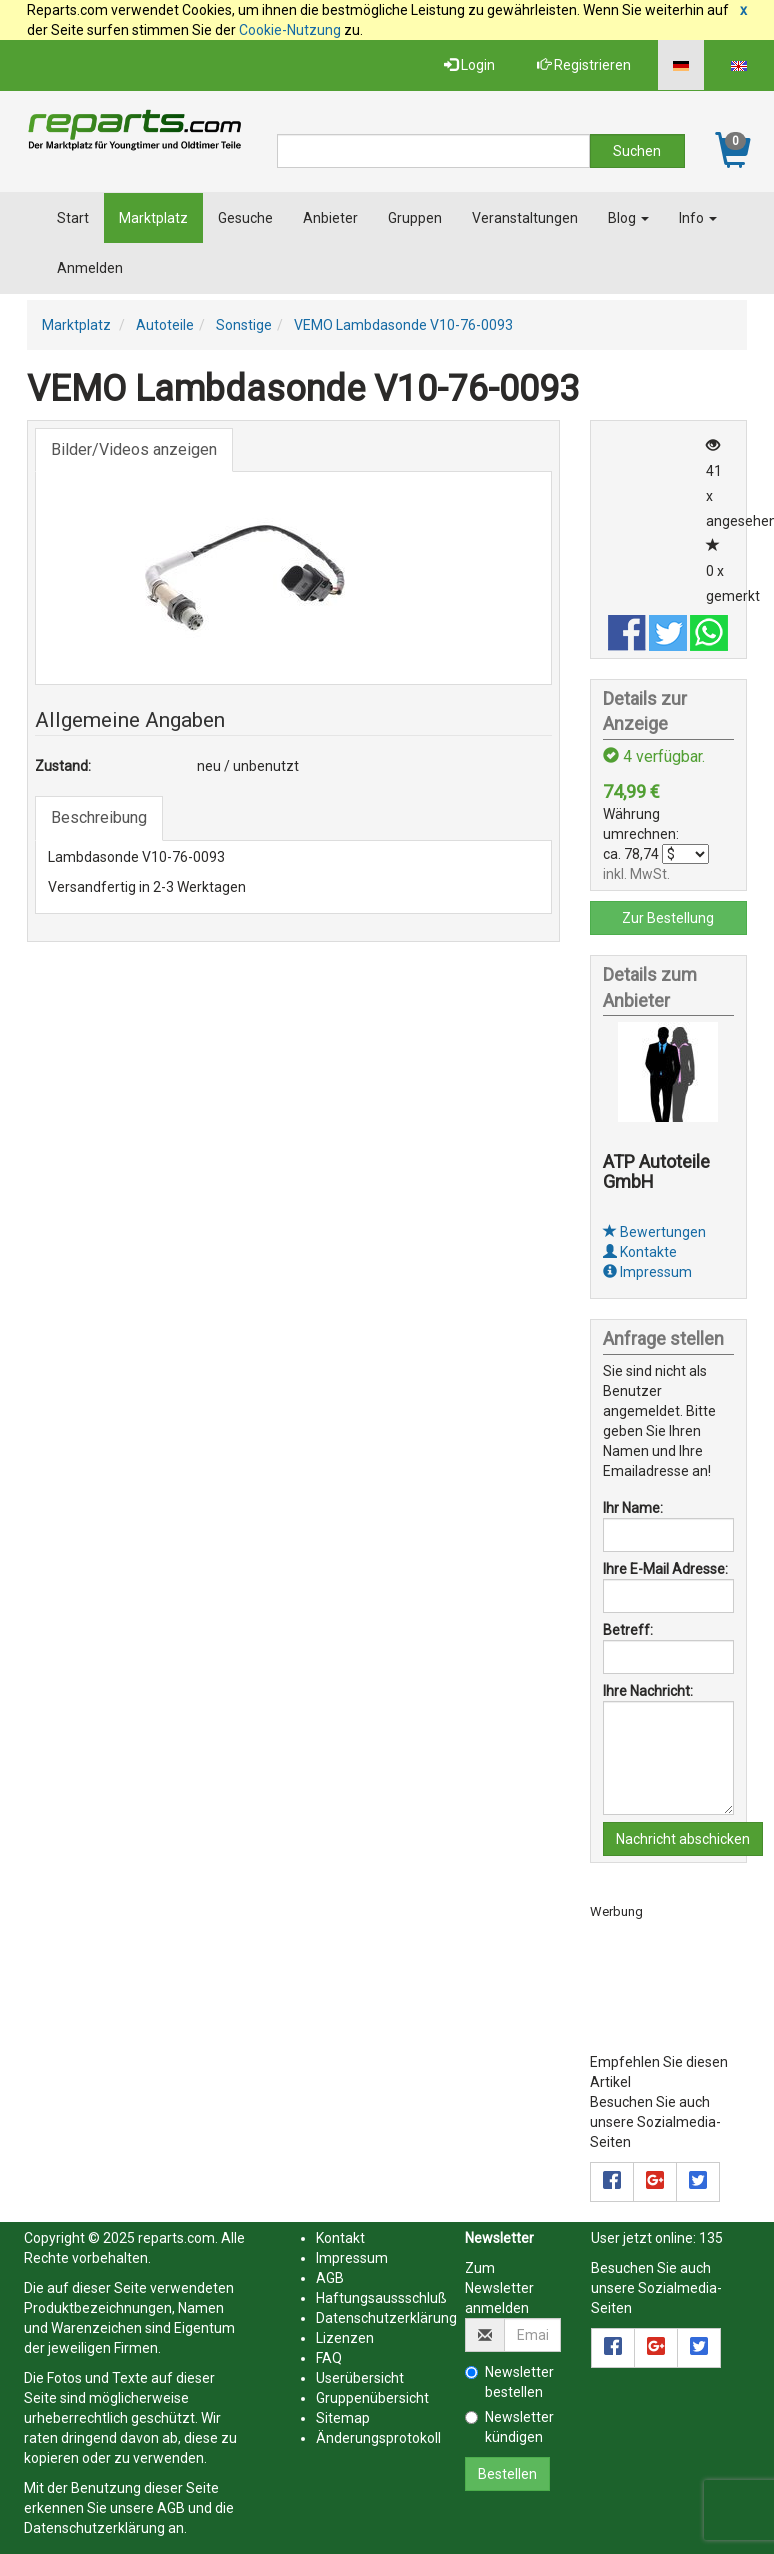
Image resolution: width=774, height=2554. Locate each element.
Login (469, 65)
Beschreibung (99, 817)
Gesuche (245, 218)
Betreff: (628, 1630)
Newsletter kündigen (509, 2427)
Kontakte (640, 1252)
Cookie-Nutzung (290, 30)
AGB (171, 2508)
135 (711, 2238)
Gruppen (415, 218)
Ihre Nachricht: (648, 1691)
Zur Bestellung (668, 918)
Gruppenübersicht (372, 2398)
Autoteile (165, 325)
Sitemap (343, 2418)
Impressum (647, 1272)
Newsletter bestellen (509, 2382)
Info (698, 218)
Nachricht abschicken (683, 1839)
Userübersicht (360, 2378)
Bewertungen (654, 1232)
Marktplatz (153, 218)
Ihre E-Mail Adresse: (665, 1569)
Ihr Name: (633, 1508)
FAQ (329, 2358)
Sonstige (244, 325)
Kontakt (340, 2238)
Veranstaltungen (525, 218)
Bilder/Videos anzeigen (134, 449)
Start (73, 218)
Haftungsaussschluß (381, 2298)
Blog (628, 218)
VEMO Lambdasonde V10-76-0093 (403, 325)
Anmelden (90, 268)
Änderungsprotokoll (378, 2438)
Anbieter (330, 218)
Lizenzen (345, 2338)
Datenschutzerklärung (94, 2528)
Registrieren (584, 65)
